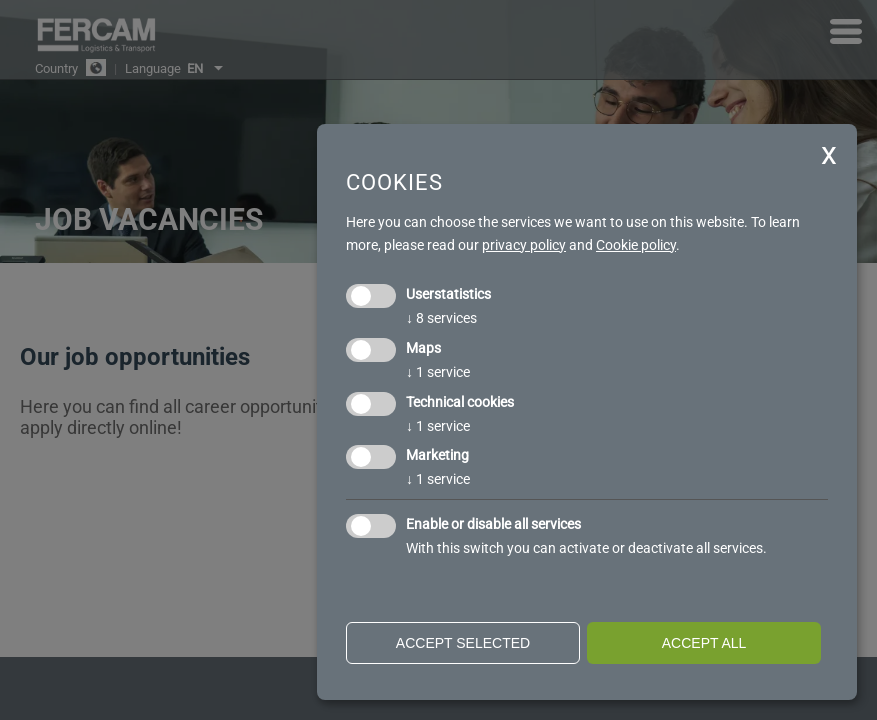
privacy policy (524, 245)
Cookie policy (636, 245)
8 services (441, 318)
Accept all (704, 643)
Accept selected (463, 643)
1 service (438, 372)
